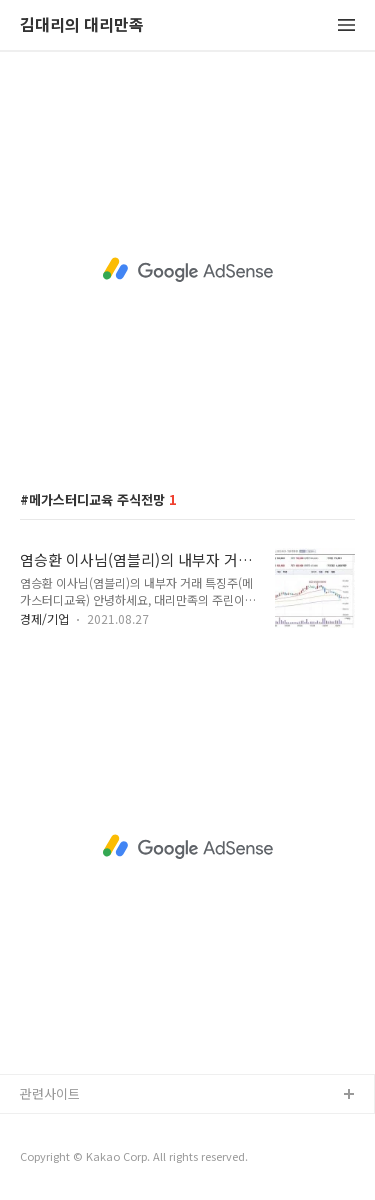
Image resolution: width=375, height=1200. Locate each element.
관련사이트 (50, 1093)
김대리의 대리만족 (82, 25)
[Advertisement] (187, 269)
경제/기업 (44, 618)
